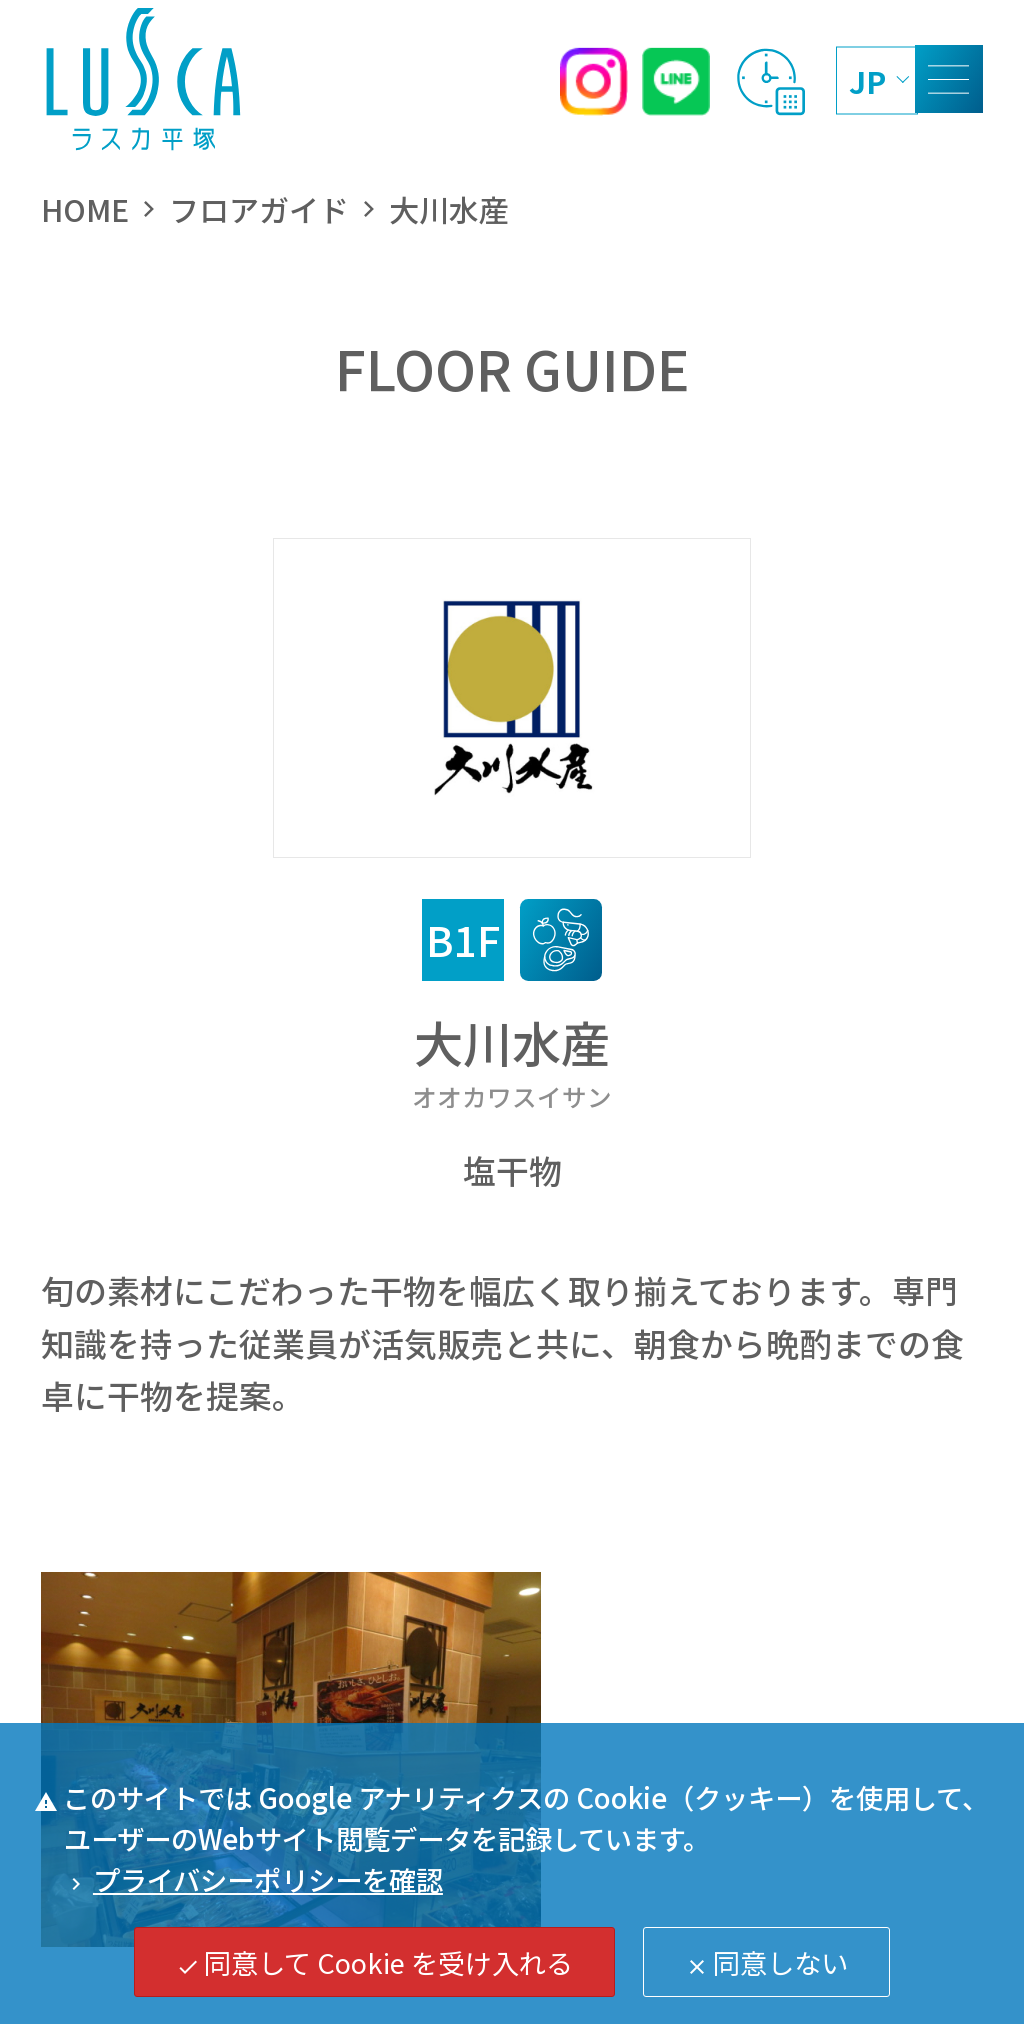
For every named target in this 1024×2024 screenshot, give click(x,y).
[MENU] (949, 79)
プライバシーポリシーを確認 (253, 1879)
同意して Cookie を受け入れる (375, 1962)
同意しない (767, 1962)
